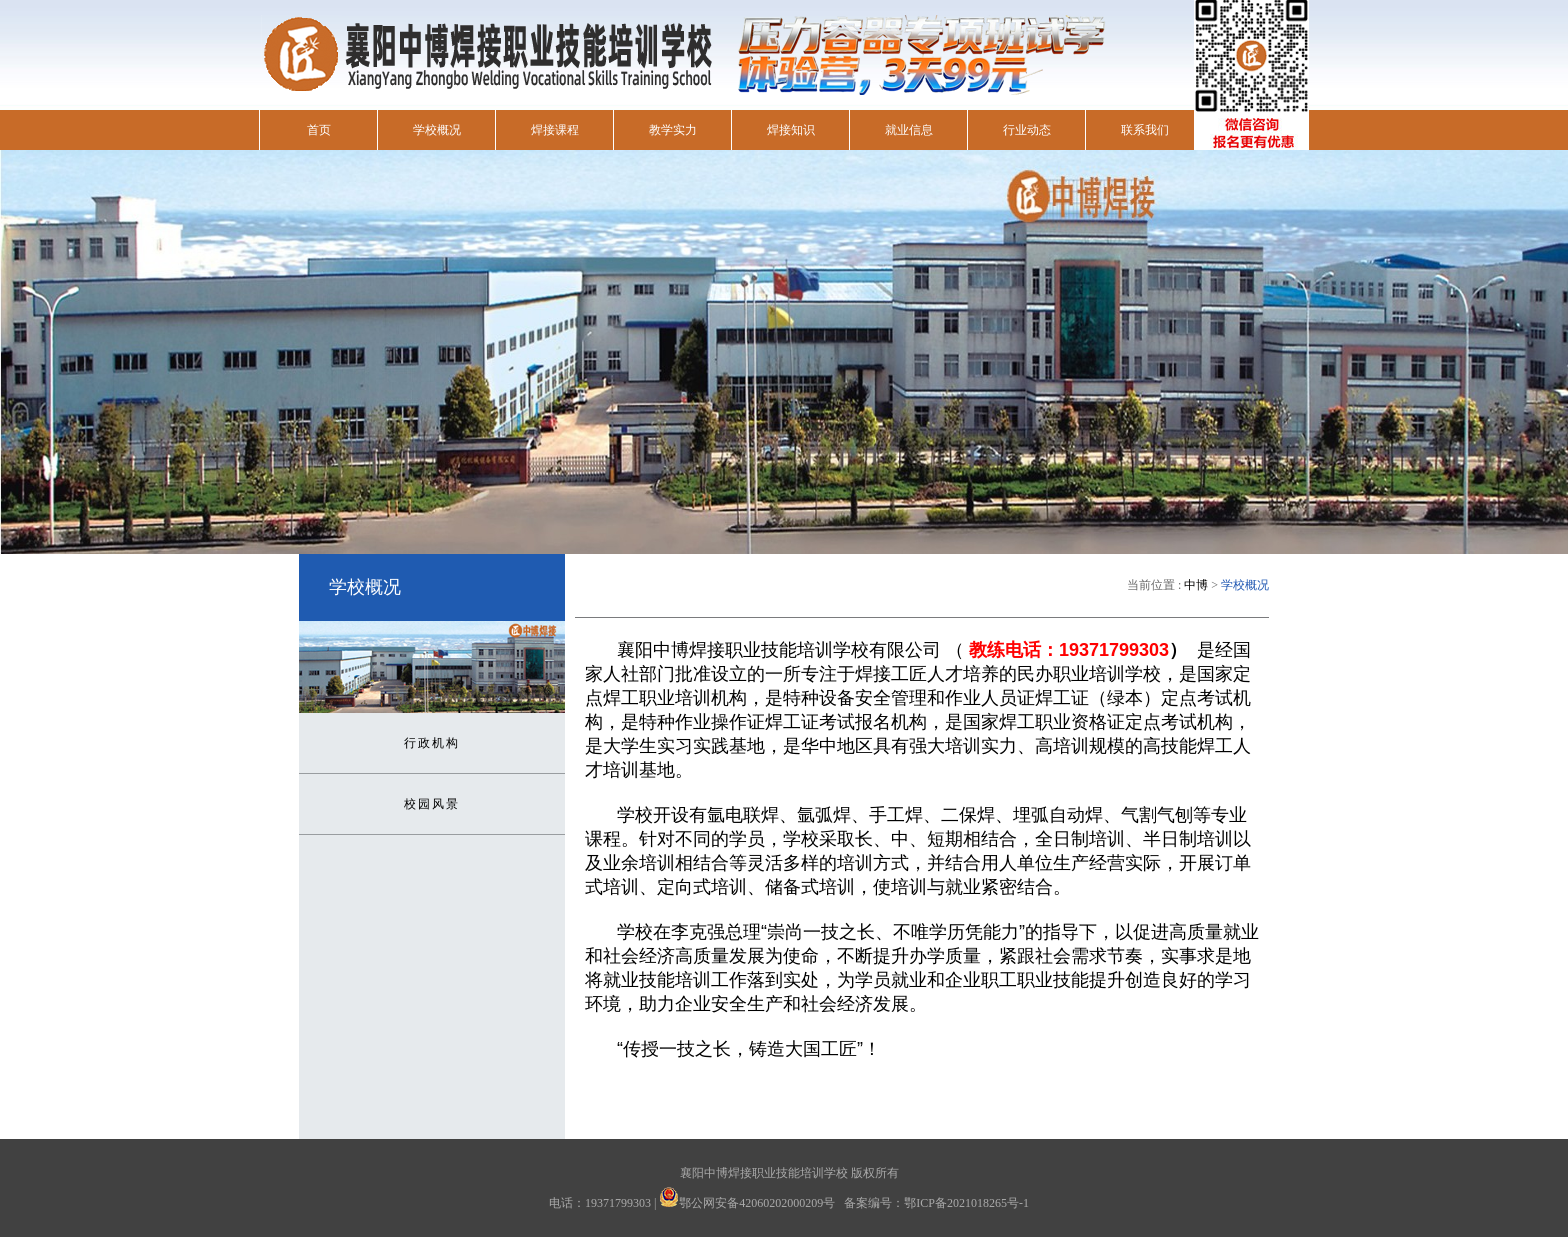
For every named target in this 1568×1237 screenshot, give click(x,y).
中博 (1196, 585)
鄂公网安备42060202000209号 (757, 1203)
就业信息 (909, 130)
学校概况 (437, 130)
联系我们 (1145, 130)
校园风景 (432, 804)
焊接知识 (791, 130)
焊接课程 (555, 130)
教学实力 (673, 130)
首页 (319, 130)
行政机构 (432, 743)
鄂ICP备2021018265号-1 (966, 1203)
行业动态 (1027, 130)
